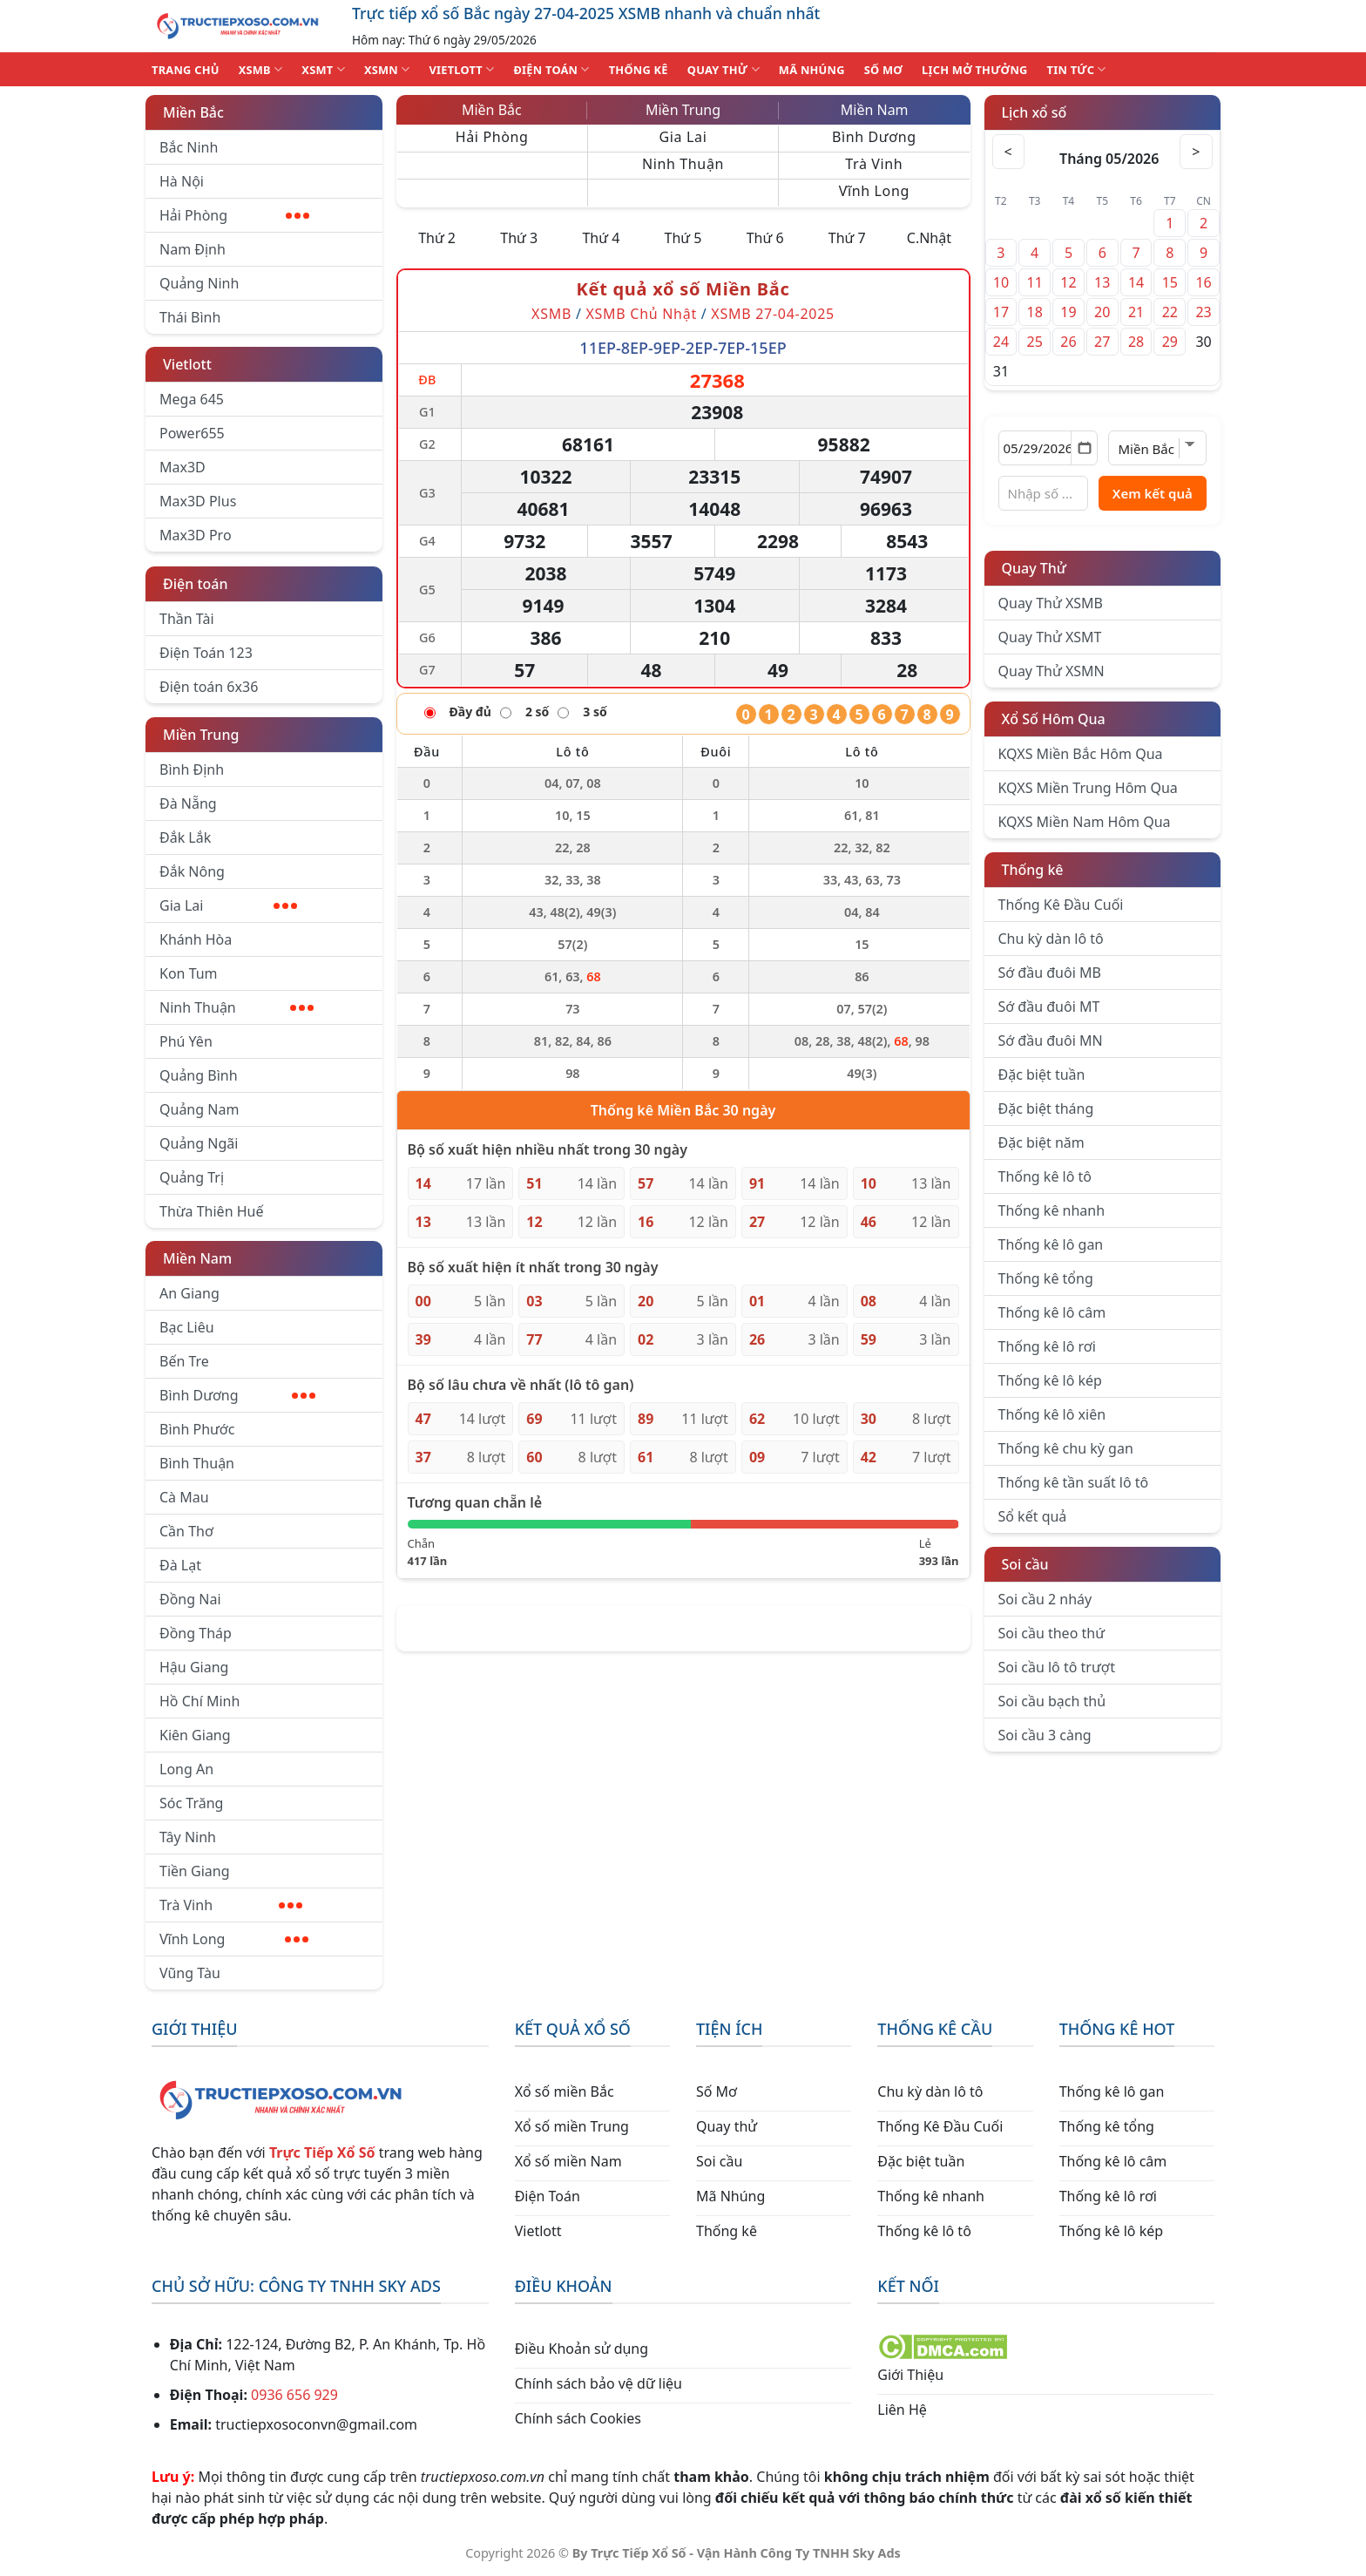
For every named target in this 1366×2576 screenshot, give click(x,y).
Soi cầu (1025, 1564)
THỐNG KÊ (638, 70)
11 (1035, 282)
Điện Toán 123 (206, 652)
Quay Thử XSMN (1051, 671)
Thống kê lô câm (1052, 1312)
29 (1170, 341)
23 (1203, 312)
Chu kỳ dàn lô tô (1051, 938)
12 (1068, 282)
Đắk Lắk (185, 837)
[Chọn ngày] (1048, 447)
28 (1136, 341)
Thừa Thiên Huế (211, 1211)
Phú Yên (186, 1041)
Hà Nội (181, 181)
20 (1102, 312)
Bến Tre (184, 1361)
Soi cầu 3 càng (1045, 1735)
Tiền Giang (194, 1871)
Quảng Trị (191, 1177)
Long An (186, 1769)
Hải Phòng (234, 215)
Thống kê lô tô (1045, 1176)
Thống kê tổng (1045, 1278)
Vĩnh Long (233, 1939)
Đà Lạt (180, 1565)
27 (1102, 341)
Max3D (182, 467)
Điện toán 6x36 (208, 686)
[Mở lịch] (1084, 447)
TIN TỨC (1076, 69)
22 (1170, 312)
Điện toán (195, 583)
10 (1001, 282)
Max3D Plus (197, 501)
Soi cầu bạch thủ (1052, 1701)
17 (1001, 312)
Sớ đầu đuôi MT (1049, 1006)
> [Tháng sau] (1195, 151)
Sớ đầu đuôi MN (1050, 1040)
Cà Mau (184, 1497)
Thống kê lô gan (1051, 1244)
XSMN (387, 69)
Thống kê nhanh (1052, 1210)
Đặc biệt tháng (1046, 1108)
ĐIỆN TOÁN (551, 69)
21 (1136, 312)
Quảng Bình (198, 1075)
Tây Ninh (187, 1837)
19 (1068, 312)
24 (1001, 341)
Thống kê (1033, 869)
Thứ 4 (600, 237)
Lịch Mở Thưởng (975, 70)
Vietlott (187, 364)
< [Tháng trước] (1009, 151)
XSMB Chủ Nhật (640, 313)
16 (1203, 282)
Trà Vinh (230, 1905)
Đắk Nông (192, 871)
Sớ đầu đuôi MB (1049, 972)
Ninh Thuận (236, 1007)
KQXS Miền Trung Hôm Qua (1088, 787)
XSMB (261, 69)
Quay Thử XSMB (1050, 603)
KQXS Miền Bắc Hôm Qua (1080, 753)
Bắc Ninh (188, 147)
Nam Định (192, 249)
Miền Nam (197, 1258)
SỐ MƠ (883, 70)
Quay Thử (1034, 568)
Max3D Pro (195, 535)
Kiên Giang (195, 1735)
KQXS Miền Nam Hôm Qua (1084, 821)
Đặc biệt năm (1041, 1142)
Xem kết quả (1152, 493)
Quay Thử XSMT (1050, 637)
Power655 (192, 433)
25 (1035, 341)
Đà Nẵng (188, 803)
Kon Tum (188, 973)
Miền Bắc (193, 112)
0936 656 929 (294, 2394)
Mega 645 (191, 399)
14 (1136, 282)
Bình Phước (196, 1429)
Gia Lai (228, 905)
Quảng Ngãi (198, 1143)
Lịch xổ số (1034, 112)
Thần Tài (186, 618)
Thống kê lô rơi (1047, 1346)
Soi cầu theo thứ (1051, 1633)
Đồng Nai (190, 1599)
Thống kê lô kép (1050, 1380)
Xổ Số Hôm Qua (1054, 719)
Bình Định (191, 769)
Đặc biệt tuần (1041, 1074)
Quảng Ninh (199, 283)
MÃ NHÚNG (812, 70)
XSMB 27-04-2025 (773, 313)
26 (1068, 341)
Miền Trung (201, 734)
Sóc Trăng (191, 1803)
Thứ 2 (437, 237)
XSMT (323, 69)
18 (1035, 312)
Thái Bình (189, 317)
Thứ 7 (847, 237)
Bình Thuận (196, 1463)
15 (1170, 282)
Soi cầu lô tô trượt (1056, 1667)
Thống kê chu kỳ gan (1065, 1448)
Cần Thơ (186, 1531)
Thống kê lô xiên (1052, 1414)
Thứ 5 (683, 237)
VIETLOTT (461, 69)
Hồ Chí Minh (199, 1701)
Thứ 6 (765, 237)
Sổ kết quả (1032, 1516)
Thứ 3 (519, 237)
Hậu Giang (193, 1667)
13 (1102, 282)
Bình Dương (237, 1395)
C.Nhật (929, 237)
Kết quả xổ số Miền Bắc (683, 289)
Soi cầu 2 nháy (1045, 1599)
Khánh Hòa (195, 939)
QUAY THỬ (723, 69)
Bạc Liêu (186, 1327)
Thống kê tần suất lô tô (1073, 1482)
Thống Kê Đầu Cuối (1061, 904)
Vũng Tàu (189, 1973)
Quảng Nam (199, 1109)
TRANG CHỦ (186, 70)
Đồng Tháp (195, 1633)
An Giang (189, 1293)
